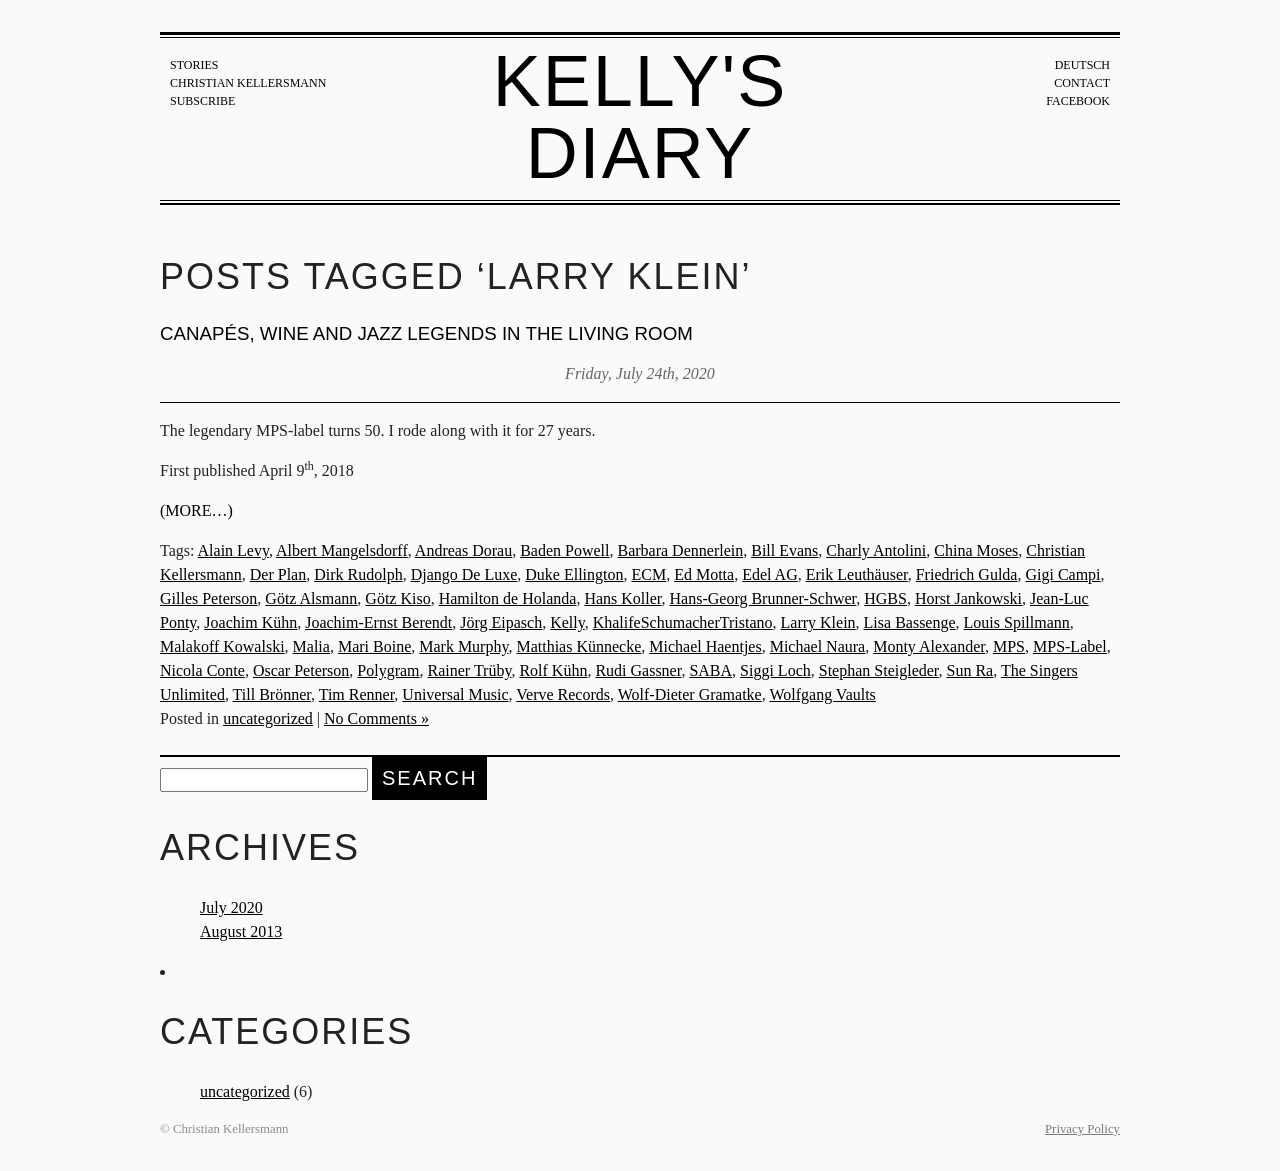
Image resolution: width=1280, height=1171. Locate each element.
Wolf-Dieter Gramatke (690, 694)
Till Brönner (272, 694)
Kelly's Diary (640, 117)
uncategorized (268, 718)
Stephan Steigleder (879, 670)
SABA (710, 670)
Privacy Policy (1082, 1129)
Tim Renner (357, 694)
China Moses (976, 550)
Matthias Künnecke (578, 646)
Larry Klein (818, 622)
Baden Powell (564, 550)
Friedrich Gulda (967, 574)
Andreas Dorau (463, 550)
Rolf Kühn (553, 670)
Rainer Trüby (470, 670)
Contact (1082, 83)
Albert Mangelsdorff (342, 550)
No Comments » (376, 718)
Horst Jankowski (968, 598)
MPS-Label (1070, 646)
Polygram (388, 670)
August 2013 (241, 931)
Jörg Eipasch (501, 622)
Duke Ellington (574, 574)
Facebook (1078, 101)
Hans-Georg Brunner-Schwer (763, 598)
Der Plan (278, 574)
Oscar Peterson (301, 670)
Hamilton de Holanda (508, 598)
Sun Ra (970, 670)
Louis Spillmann (1017, 622)
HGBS (885, 598)
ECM (649, 574)
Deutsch (1082, 65)
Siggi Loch (775, 670)
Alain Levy (233, 550)
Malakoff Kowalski (222, 646)
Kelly (567, 622)
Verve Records (563, 694)
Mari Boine (374, 646)
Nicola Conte (202, 670)
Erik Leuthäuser (857, 574)
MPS (1009, 646)
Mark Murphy (463, 646)
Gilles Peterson (208, 598)
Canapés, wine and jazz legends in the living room (426, 333)
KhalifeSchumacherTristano (683, 622)
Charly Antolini (876, 550)
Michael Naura (818, 646)
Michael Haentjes (705, 646)
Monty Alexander (929, 646)
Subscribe (202, 101)
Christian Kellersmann (248, 83)
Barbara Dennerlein (680, 550)
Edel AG (770, 574)
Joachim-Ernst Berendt (378, 622)
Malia (311, 646)
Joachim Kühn (250, 622)
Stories (194, 65)
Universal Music (455, 694)
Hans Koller (622, 598)
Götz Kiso (397, 598)
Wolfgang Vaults (822, 694)
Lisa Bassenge (910, 622)
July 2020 (231, 907)
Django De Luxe (464, 574)
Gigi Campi (1062, 574)
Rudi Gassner (638, 670)
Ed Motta (704, 574)
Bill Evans (784, 550)
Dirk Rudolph (358, 574)
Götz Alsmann (311, 598)
